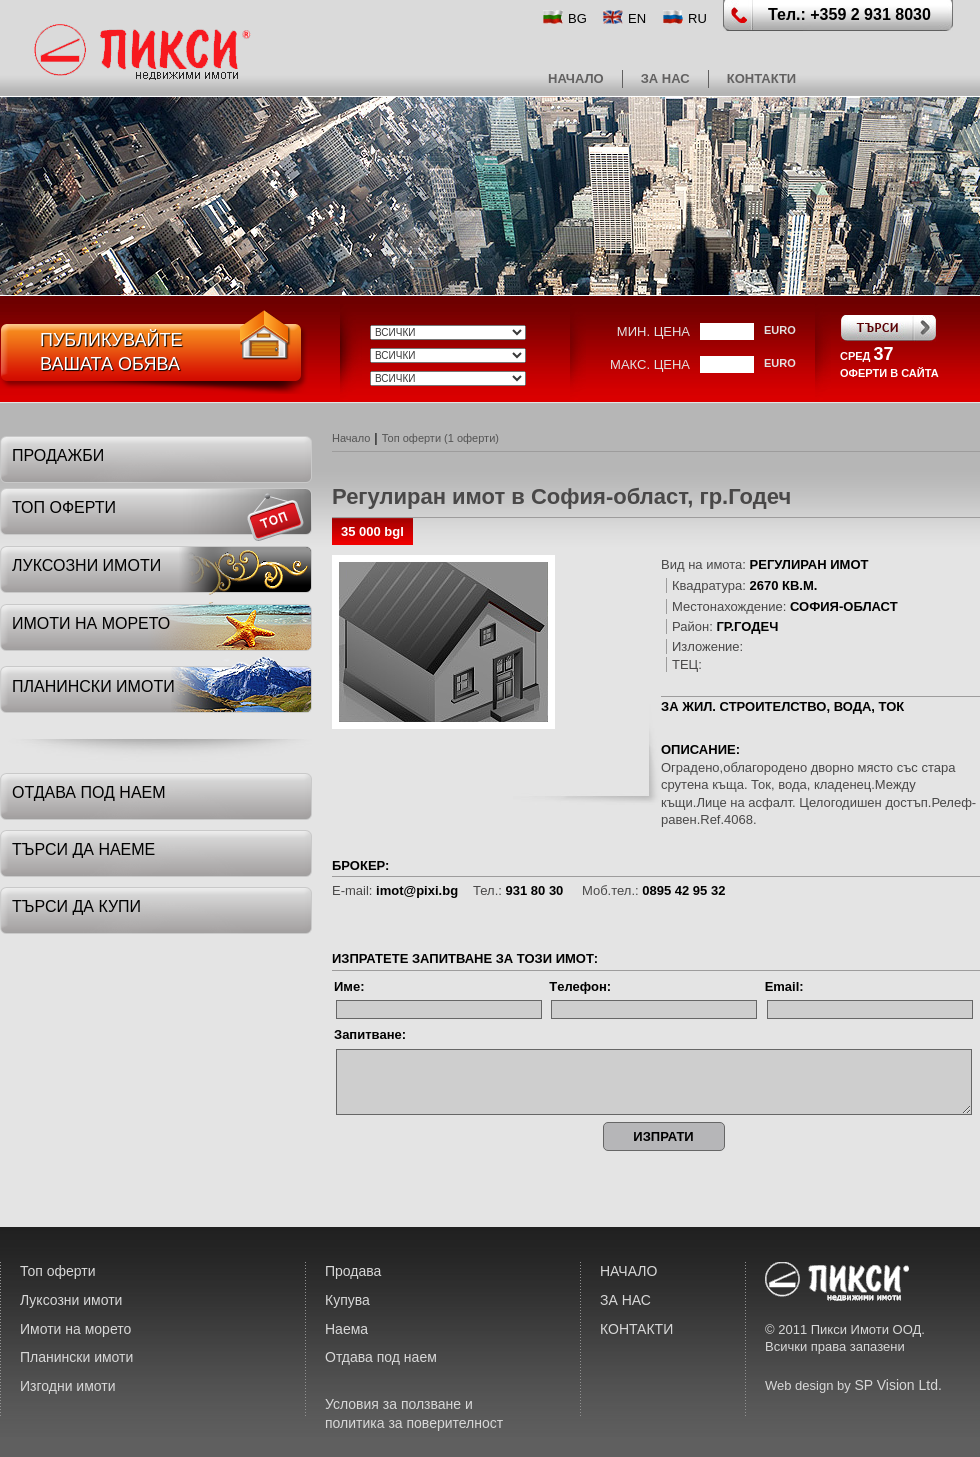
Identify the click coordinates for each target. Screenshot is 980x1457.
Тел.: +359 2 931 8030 (849, 14)
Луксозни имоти (71, 1300)
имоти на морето (91, 623)
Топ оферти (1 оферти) (440, 438)
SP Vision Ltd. (897, 1385)
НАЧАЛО (576, 78)
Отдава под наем (381, 1357)
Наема (346, 1329)
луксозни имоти (86, 565)
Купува (347, 1300)
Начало (351, 438)
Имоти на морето (75, 1329)
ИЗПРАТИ (663, 1136)
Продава (353, 1271)
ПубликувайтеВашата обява (111, 352)
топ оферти (64, 507)
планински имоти (93, 686)
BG (577, 18)
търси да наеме (83, 849)
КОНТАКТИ (762, 78)
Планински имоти (76, 1357)
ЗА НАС (665, 78)
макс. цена (650, 364)
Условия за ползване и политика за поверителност (414, 1413)
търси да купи (76, 906)
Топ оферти (58, 1271)
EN (637, 18)
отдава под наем (89, 792)
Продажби (58, 455)
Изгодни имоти (68, 1386)
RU (697, 18)
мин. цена (653, 331)
